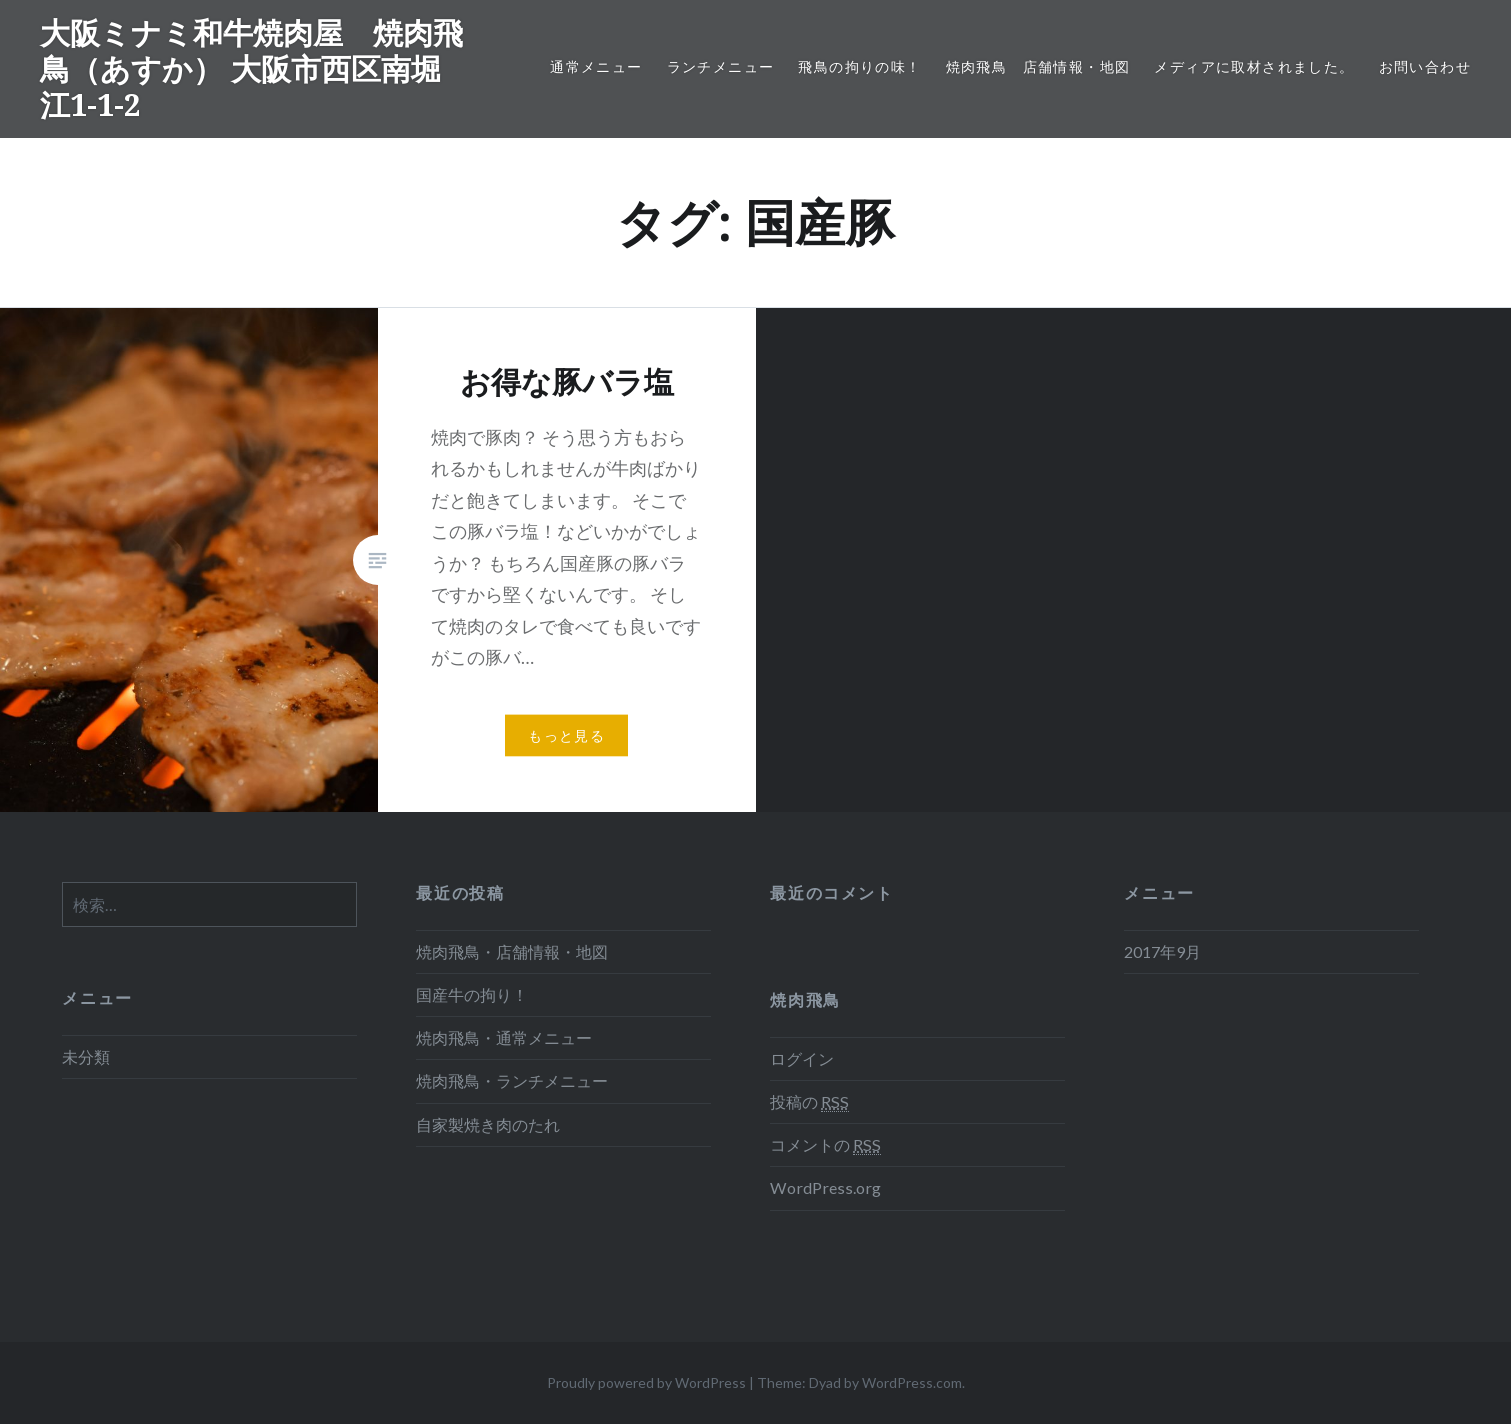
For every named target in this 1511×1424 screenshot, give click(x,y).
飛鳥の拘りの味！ (859, 66)
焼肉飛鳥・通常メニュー (504, 1037)
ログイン (802, 1058)
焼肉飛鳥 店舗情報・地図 (1038, 66)
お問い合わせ (1425, 66)
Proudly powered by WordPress (646, 1382)
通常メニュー (596, 66)
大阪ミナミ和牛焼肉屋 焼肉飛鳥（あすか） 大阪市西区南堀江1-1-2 (251, 68)
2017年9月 (1162, 951)
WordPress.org (825, 1187)
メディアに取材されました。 (1254, 66)
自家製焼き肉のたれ (488, 1124)
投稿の (809, 1102)
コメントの (825, 1145)
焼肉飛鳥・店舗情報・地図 (512, 951)
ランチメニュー (721, 66)
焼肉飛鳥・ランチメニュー (512, 1080)
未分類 (86, 1056)
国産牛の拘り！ (472, 994)
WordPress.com (912, 1382)
